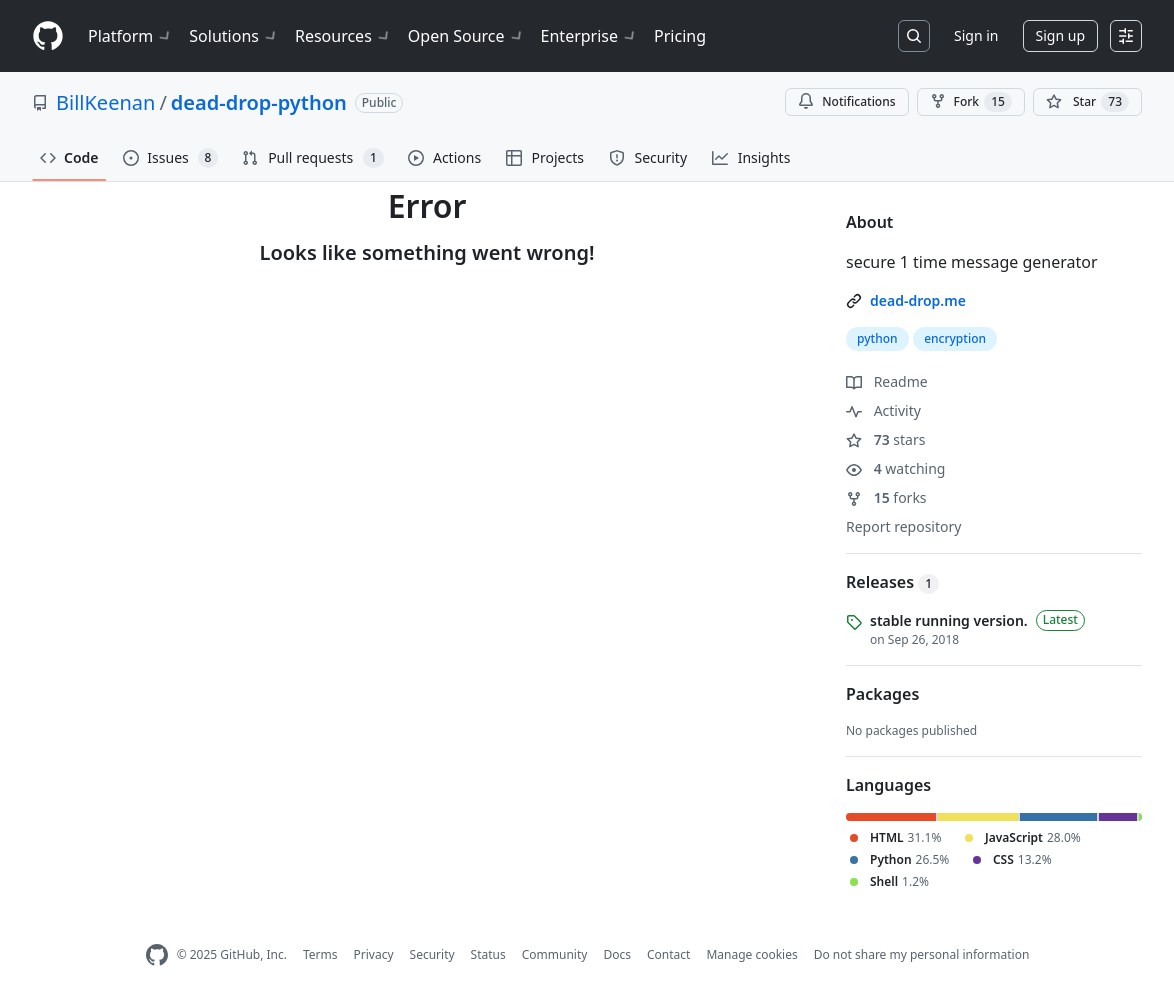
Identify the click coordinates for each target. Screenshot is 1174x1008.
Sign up (1060, 35)
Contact (668, 954)
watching (895, 468)
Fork (971, 102)
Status (488, 954)
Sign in (976, 35)
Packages (882, 694)
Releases (892, 582)
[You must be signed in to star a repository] (1087, 102)
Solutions (234, 36)
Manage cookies (751, 954)
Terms (320, 954)
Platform (130, 36)
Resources (343, 36)
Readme (887, 381)
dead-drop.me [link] (918, 300)
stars (885, 439)
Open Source (466, 36)
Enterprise (589, 36)
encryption (955, 338)
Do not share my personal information (922, 954)
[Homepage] (48, 36)
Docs (617, 954)
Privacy (374, 954)
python (877, 338)
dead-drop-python (259, 102)
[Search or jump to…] (914, 36)
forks (886, 497)
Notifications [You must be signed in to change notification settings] (846, 101)
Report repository (903, 526)
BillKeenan (105, 102)
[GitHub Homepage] (157, 955)
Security (432, 954)
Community (555, 954)
